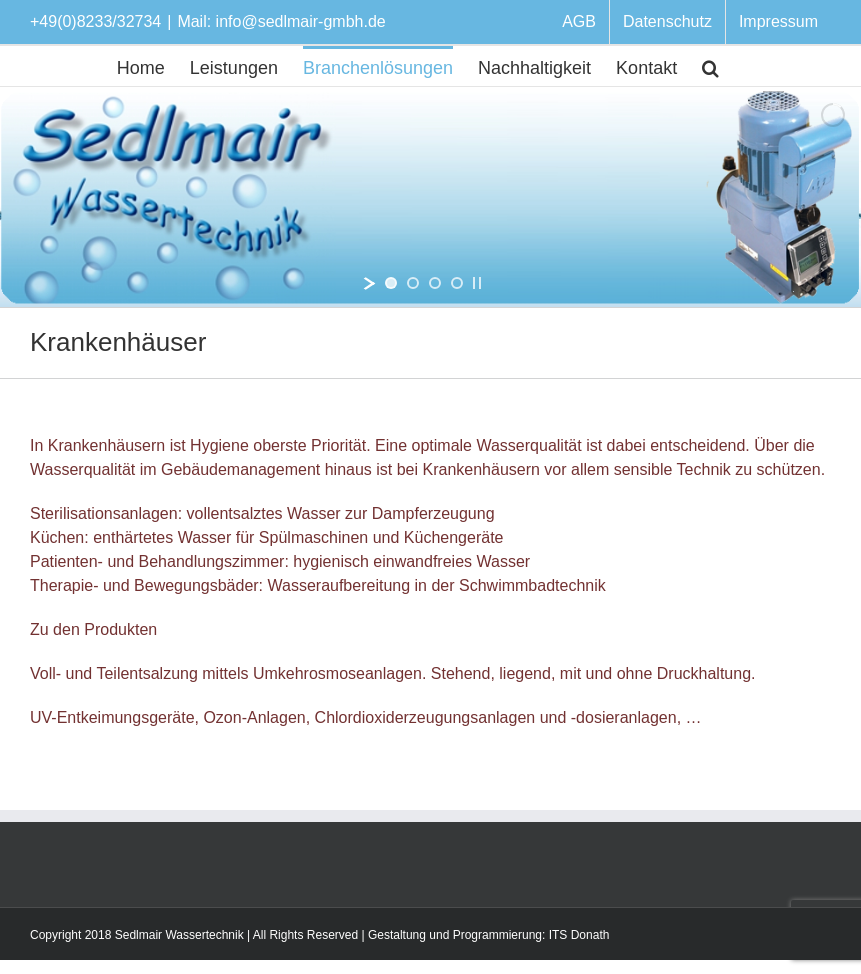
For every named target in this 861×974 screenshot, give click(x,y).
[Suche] (710, 66)
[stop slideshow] (477, 283)
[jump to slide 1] (391, 283)
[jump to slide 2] (413, 283)
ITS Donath (579, 935)
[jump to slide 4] (457, 283)
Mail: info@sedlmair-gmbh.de (281, 21)
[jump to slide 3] (435, 283)
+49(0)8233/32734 (95, 21)
